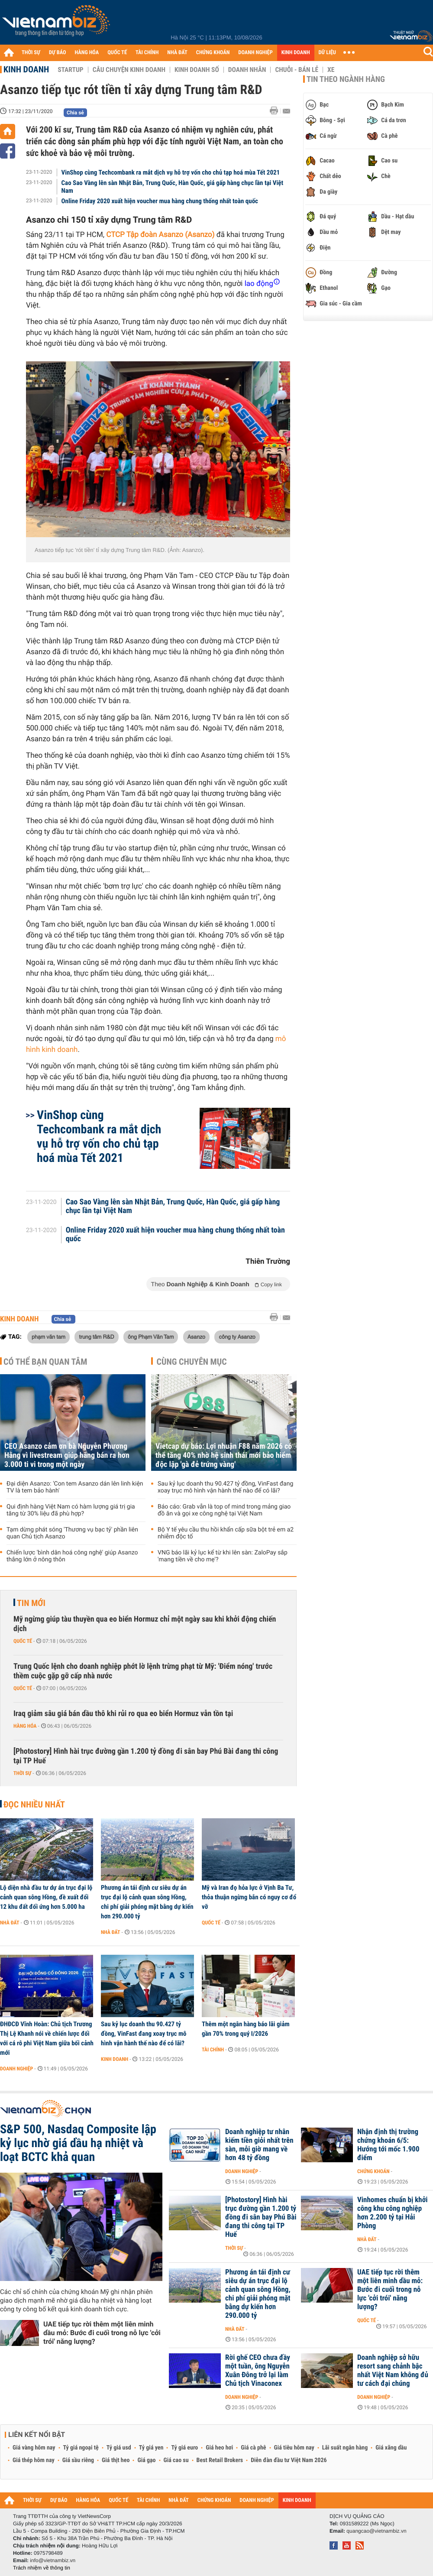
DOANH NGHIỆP (255, 52)
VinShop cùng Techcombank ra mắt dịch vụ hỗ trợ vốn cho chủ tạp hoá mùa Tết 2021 (170, 172)
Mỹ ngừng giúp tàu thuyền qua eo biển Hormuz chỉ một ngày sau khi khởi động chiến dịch (144, 1624)
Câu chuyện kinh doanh (129, 70)
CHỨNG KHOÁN (213, 52)
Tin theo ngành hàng (346, 79)
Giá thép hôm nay (34, 2460)
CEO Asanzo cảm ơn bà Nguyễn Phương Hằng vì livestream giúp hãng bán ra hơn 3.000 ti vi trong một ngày (66, 1455)
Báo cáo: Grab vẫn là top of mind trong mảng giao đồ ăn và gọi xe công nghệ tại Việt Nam (224, 1510)
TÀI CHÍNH (147, 52)
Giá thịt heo (115, 2460)
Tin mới (31, 1603)
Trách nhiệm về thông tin (41, 2568)
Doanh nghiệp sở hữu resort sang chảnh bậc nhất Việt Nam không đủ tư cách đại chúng (392, 2370)
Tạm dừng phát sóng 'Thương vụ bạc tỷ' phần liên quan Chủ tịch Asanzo (72, 1533)
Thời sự (22, 1773)
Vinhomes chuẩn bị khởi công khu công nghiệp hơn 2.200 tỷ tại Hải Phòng (392, 2213)
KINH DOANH (295, 52)
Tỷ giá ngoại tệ (81, 2448)
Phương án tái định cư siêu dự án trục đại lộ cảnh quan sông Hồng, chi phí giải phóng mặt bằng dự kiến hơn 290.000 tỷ (147, 1902)
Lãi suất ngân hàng (345, 2448)
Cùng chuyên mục (192, 1361)
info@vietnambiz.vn (52, 2560)
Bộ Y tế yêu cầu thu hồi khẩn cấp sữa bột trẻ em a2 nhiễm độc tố (226, 1533)
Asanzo (196, 1336)
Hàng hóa (24, 1726)
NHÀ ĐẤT (177, 52)
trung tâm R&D (96, 1336)
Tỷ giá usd (119, 2448)
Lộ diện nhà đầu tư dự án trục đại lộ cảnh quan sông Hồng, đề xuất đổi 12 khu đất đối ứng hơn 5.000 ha (46, 1897)
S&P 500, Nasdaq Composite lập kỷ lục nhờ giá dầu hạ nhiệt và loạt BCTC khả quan (78, 2143)
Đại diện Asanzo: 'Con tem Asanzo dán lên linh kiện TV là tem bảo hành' (74, 1487)
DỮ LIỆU (327, 52)
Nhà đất (9, 1923)
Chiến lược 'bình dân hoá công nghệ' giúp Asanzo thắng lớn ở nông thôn (72, 1556)
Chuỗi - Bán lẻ (296, 70)
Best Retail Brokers (220, 2460)
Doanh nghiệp (16, 2069)
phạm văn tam (48, 1336)
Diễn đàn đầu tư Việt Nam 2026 (288, 2460)
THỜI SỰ (31, 52)
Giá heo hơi (219, 2448)
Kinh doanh (26, 69)
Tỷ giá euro (184, 2448)
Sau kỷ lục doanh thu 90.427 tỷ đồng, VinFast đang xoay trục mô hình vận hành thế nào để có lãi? (225, 1487)
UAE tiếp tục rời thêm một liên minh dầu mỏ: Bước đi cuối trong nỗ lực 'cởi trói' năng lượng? (102, 2333)
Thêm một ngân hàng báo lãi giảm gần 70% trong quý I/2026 (246, 2028)
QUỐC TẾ (117, 52)
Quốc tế (22, 1641)
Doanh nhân (247, 70)
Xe (330, 70)
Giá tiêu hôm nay (294, 2448)
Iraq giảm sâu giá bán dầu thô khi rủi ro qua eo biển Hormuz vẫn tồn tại (123, 1713)
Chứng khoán (373, 2171)
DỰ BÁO (57, 52)
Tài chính (213, 2050)
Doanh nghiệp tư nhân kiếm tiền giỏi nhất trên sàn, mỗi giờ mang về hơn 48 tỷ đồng (259, 2145)
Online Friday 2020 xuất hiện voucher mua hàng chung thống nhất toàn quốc (159, 201)
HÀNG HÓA (87, 52)
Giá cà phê (253, 2448)
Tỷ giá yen (151, 2448)
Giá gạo (146, 2460)
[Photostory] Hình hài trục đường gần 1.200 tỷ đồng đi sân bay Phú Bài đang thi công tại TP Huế (145, 1756)
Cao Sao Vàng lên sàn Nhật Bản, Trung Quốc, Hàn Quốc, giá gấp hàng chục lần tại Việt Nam (172, 187)
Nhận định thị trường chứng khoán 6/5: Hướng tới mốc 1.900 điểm (388, 2145)
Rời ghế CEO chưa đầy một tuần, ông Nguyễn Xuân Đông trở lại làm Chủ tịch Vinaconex (257, 2370)
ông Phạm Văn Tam (151, 1336)
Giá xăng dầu (391, 2448)
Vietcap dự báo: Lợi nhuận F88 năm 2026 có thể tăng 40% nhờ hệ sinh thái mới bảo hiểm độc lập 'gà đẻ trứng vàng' (223, 1455)
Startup (70, 70)
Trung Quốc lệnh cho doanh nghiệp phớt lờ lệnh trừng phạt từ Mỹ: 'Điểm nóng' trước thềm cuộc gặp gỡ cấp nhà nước (142, 1671)
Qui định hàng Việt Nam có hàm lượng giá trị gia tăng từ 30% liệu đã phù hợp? (70, 1510)
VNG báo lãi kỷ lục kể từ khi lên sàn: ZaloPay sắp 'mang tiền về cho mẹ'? (223, 1556)
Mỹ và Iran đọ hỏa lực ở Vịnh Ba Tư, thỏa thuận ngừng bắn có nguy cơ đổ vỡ (249, 1897)
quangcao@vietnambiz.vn (376, 2531)
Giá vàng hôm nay (34, 2448)
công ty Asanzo (237, 1336)
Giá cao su (176, 2460)
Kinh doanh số (196, 70)
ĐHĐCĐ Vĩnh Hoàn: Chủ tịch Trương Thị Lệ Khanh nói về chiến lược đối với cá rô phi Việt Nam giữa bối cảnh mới (47, 2038)
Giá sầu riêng (78, 2460)
